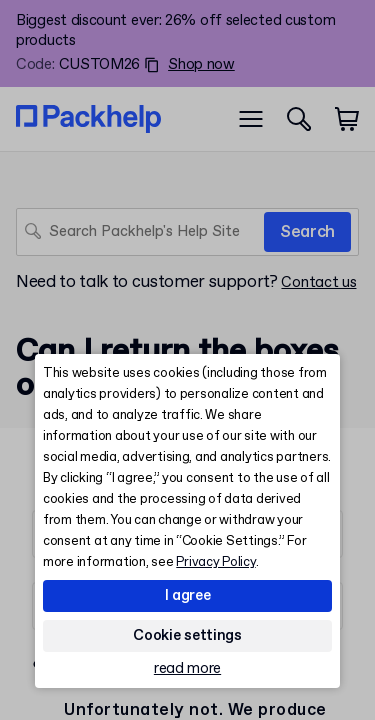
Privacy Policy (215, 562)
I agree (188, 596)
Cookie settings (187, 636)
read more (187, 669)
